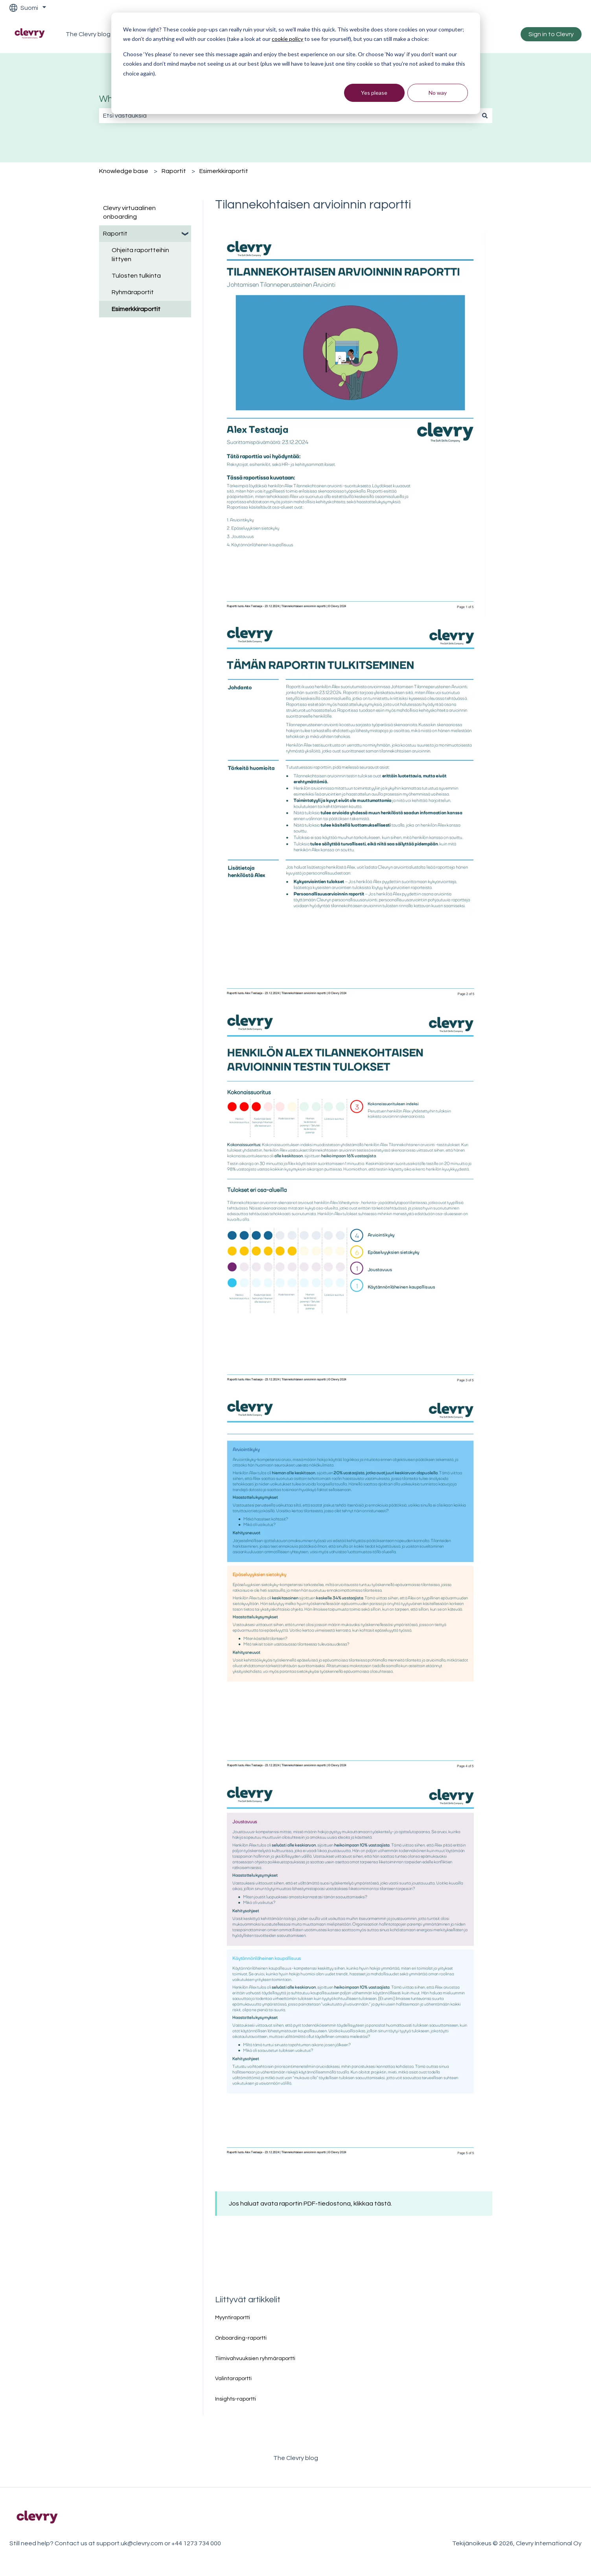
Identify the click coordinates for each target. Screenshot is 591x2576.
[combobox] (288, 115)
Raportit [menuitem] (115, 233)
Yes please (374, 92)
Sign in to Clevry (551, 34)
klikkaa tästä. (372, 2203)
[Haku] (484, 115)
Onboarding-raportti (241, 2338)
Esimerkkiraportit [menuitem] (136, 309)
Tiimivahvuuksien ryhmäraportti (255, 2358)
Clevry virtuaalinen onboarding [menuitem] (129, 212)
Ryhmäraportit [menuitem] (133, 292)
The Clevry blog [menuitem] (295, 2458)
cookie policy (287, 38)
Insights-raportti (235, 2399)
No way (438, 92)
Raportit (174, 171)
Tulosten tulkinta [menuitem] (136, 276)
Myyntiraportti (232, 2317)
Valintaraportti (233, 2378)
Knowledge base (123, 171)
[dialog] (295, 63)
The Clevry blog (88, 34)
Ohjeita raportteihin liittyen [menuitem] (140, 254)
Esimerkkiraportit (223, 171)
